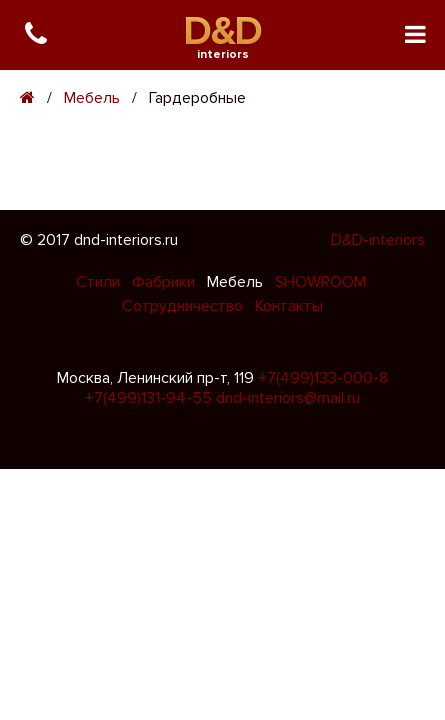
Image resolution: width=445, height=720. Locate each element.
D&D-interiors (378, 240)
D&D (222, 31)
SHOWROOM (320, 282)
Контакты (289, 306)
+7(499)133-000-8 (323, 378)
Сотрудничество (184, 306)
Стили (100, 282)
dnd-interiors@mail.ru (288, 398)
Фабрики (165, 282)
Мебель (92, 98)
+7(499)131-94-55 (148, 398)
